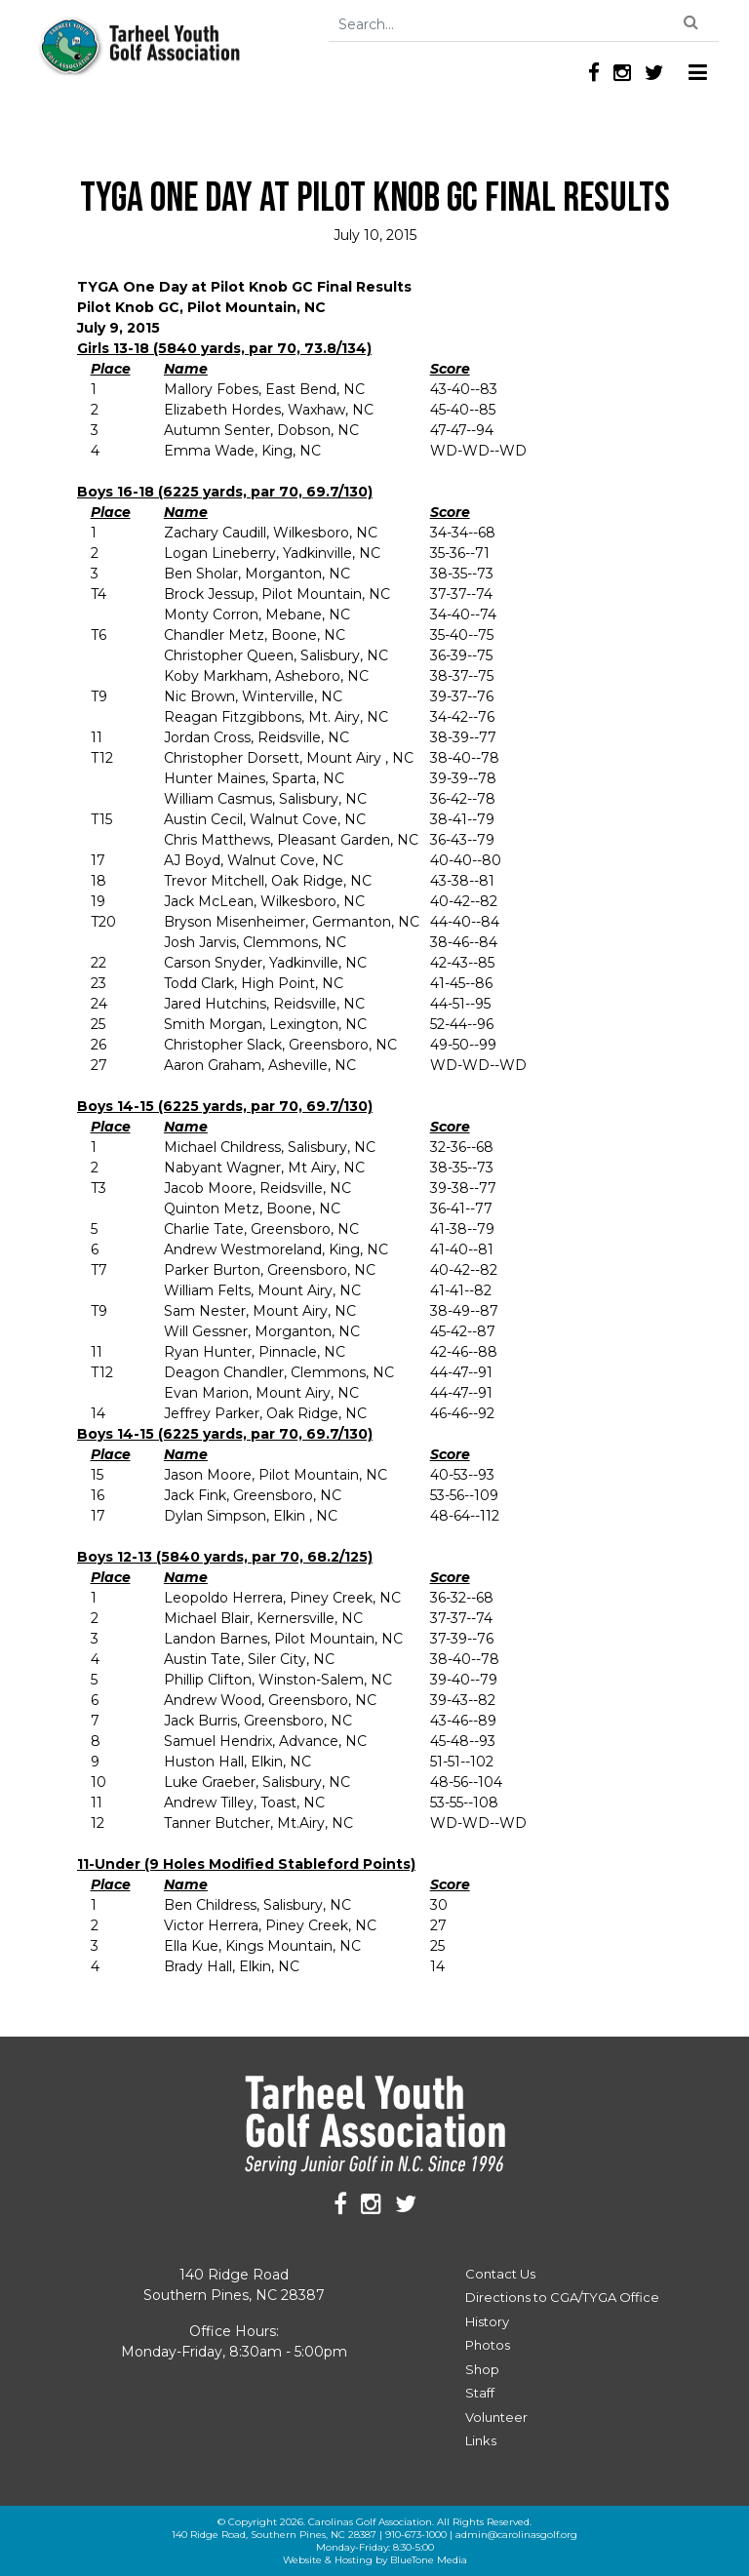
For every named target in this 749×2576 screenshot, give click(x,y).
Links (480, 2440)
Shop (482, 2369)
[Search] (524, 25)
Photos (487, 2345)
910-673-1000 (416, 2534)
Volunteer (496, 2417)
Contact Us (500, 2273)
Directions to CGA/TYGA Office (562, 2297)
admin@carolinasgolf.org (516, 2534)
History (487, 2321)
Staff (479, 2392)
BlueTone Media (428, 2560)
